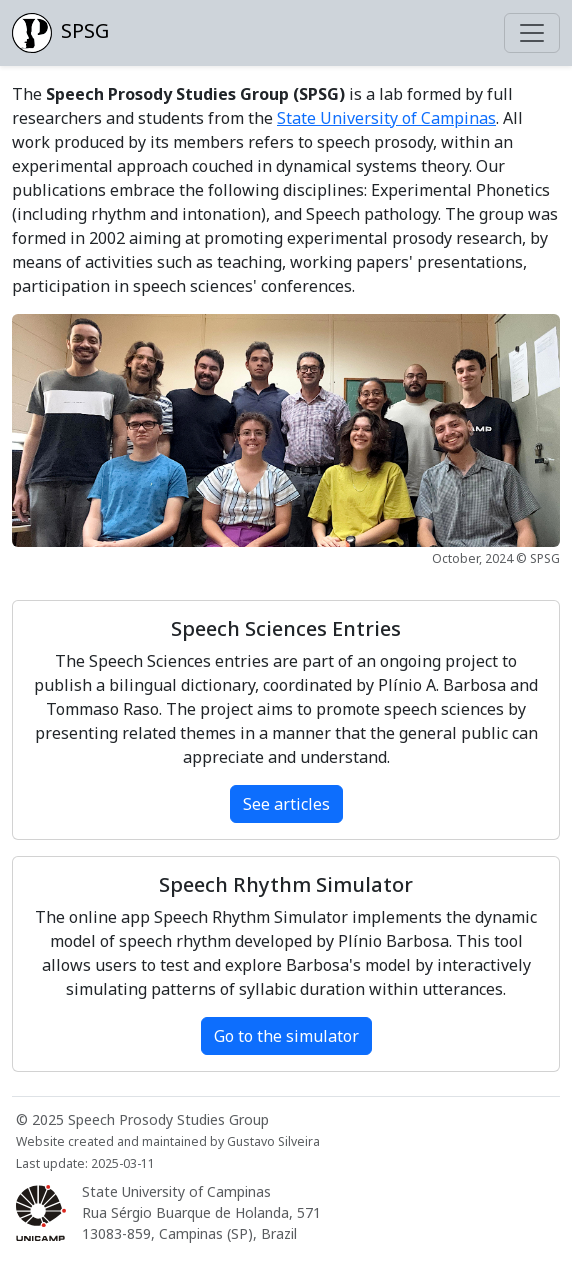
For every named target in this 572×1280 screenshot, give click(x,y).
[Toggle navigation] (532, 33)
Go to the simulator (286, 1036)
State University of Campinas (386, 118)
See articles (286, 804)
